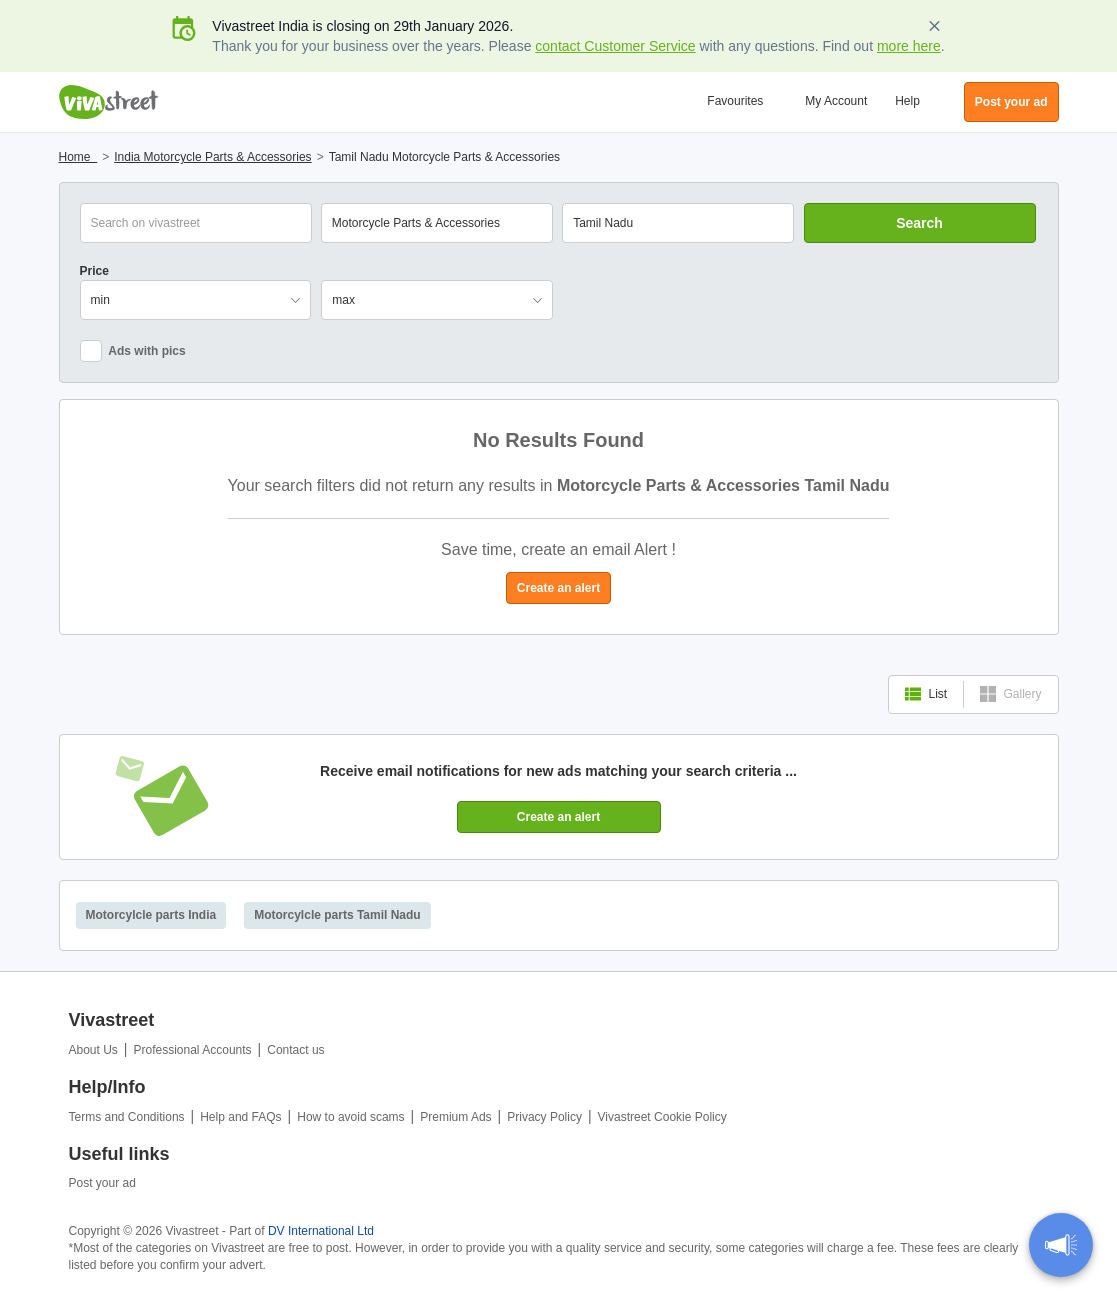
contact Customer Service (615, 46)
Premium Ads (455, 1117)
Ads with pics (133, 351)
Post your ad (102, 1183)
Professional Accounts (193, 1050)
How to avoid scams (350, 1117)
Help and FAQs (240, 1117)
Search (919, 223)
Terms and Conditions (127, 1117)
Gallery (1010, 694)
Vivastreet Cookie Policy (662, 1117)
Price (94, 271)
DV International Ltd (321, 1231)
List (926, 694)
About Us (93, 1050)
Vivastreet (109, 102)
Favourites (735, 101)
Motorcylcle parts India (151, 915)
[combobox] (678, 223)
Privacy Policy (544, 1117)
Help (907, 101)
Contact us (295, 1050)
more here (909, 46)
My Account (836, 101)
